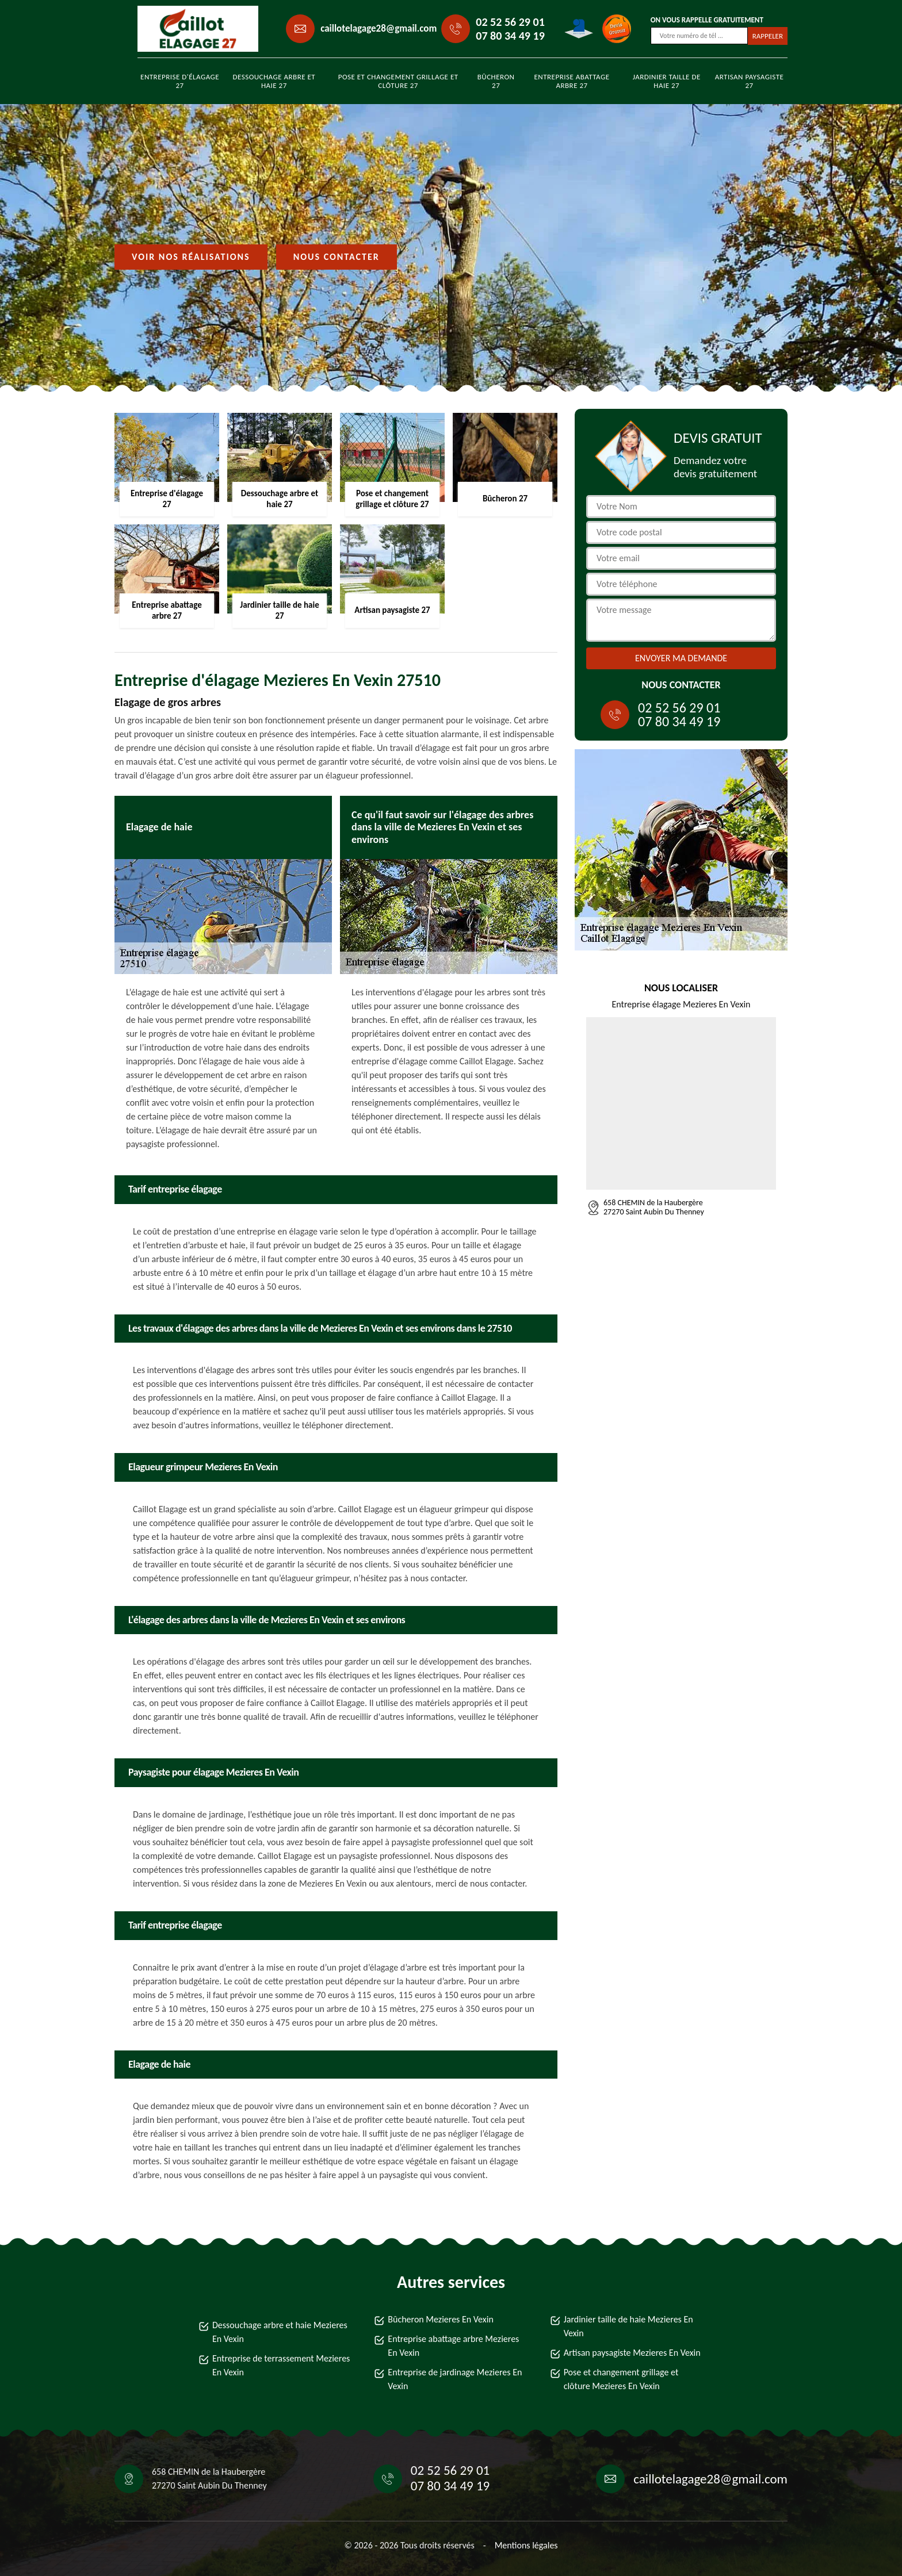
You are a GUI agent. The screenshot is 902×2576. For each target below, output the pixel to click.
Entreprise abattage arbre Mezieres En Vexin (453, 2345)
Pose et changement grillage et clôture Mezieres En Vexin (621, 2379)
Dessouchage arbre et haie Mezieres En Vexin (279, 2332)
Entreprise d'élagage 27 (179, 81)
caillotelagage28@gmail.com (378, 28)
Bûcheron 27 (496, 81)
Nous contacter (336, 256)
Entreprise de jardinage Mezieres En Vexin (455, 2379)
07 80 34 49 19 (510, 36)
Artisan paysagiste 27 (749, 81)
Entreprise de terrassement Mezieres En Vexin (281, 2365)
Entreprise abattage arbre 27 (571, 81)
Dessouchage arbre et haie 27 (273, 81)
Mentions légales (526, 2545)
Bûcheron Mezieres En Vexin (441, 2319)
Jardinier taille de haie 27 (667, 81)
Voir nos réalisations (191, 256)
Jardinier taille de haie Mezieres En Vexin (628, 2326)
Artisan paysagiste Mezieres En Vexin (632, 2352)
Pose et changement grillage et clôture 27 (398, 81)
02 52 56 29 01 (510, 22)
